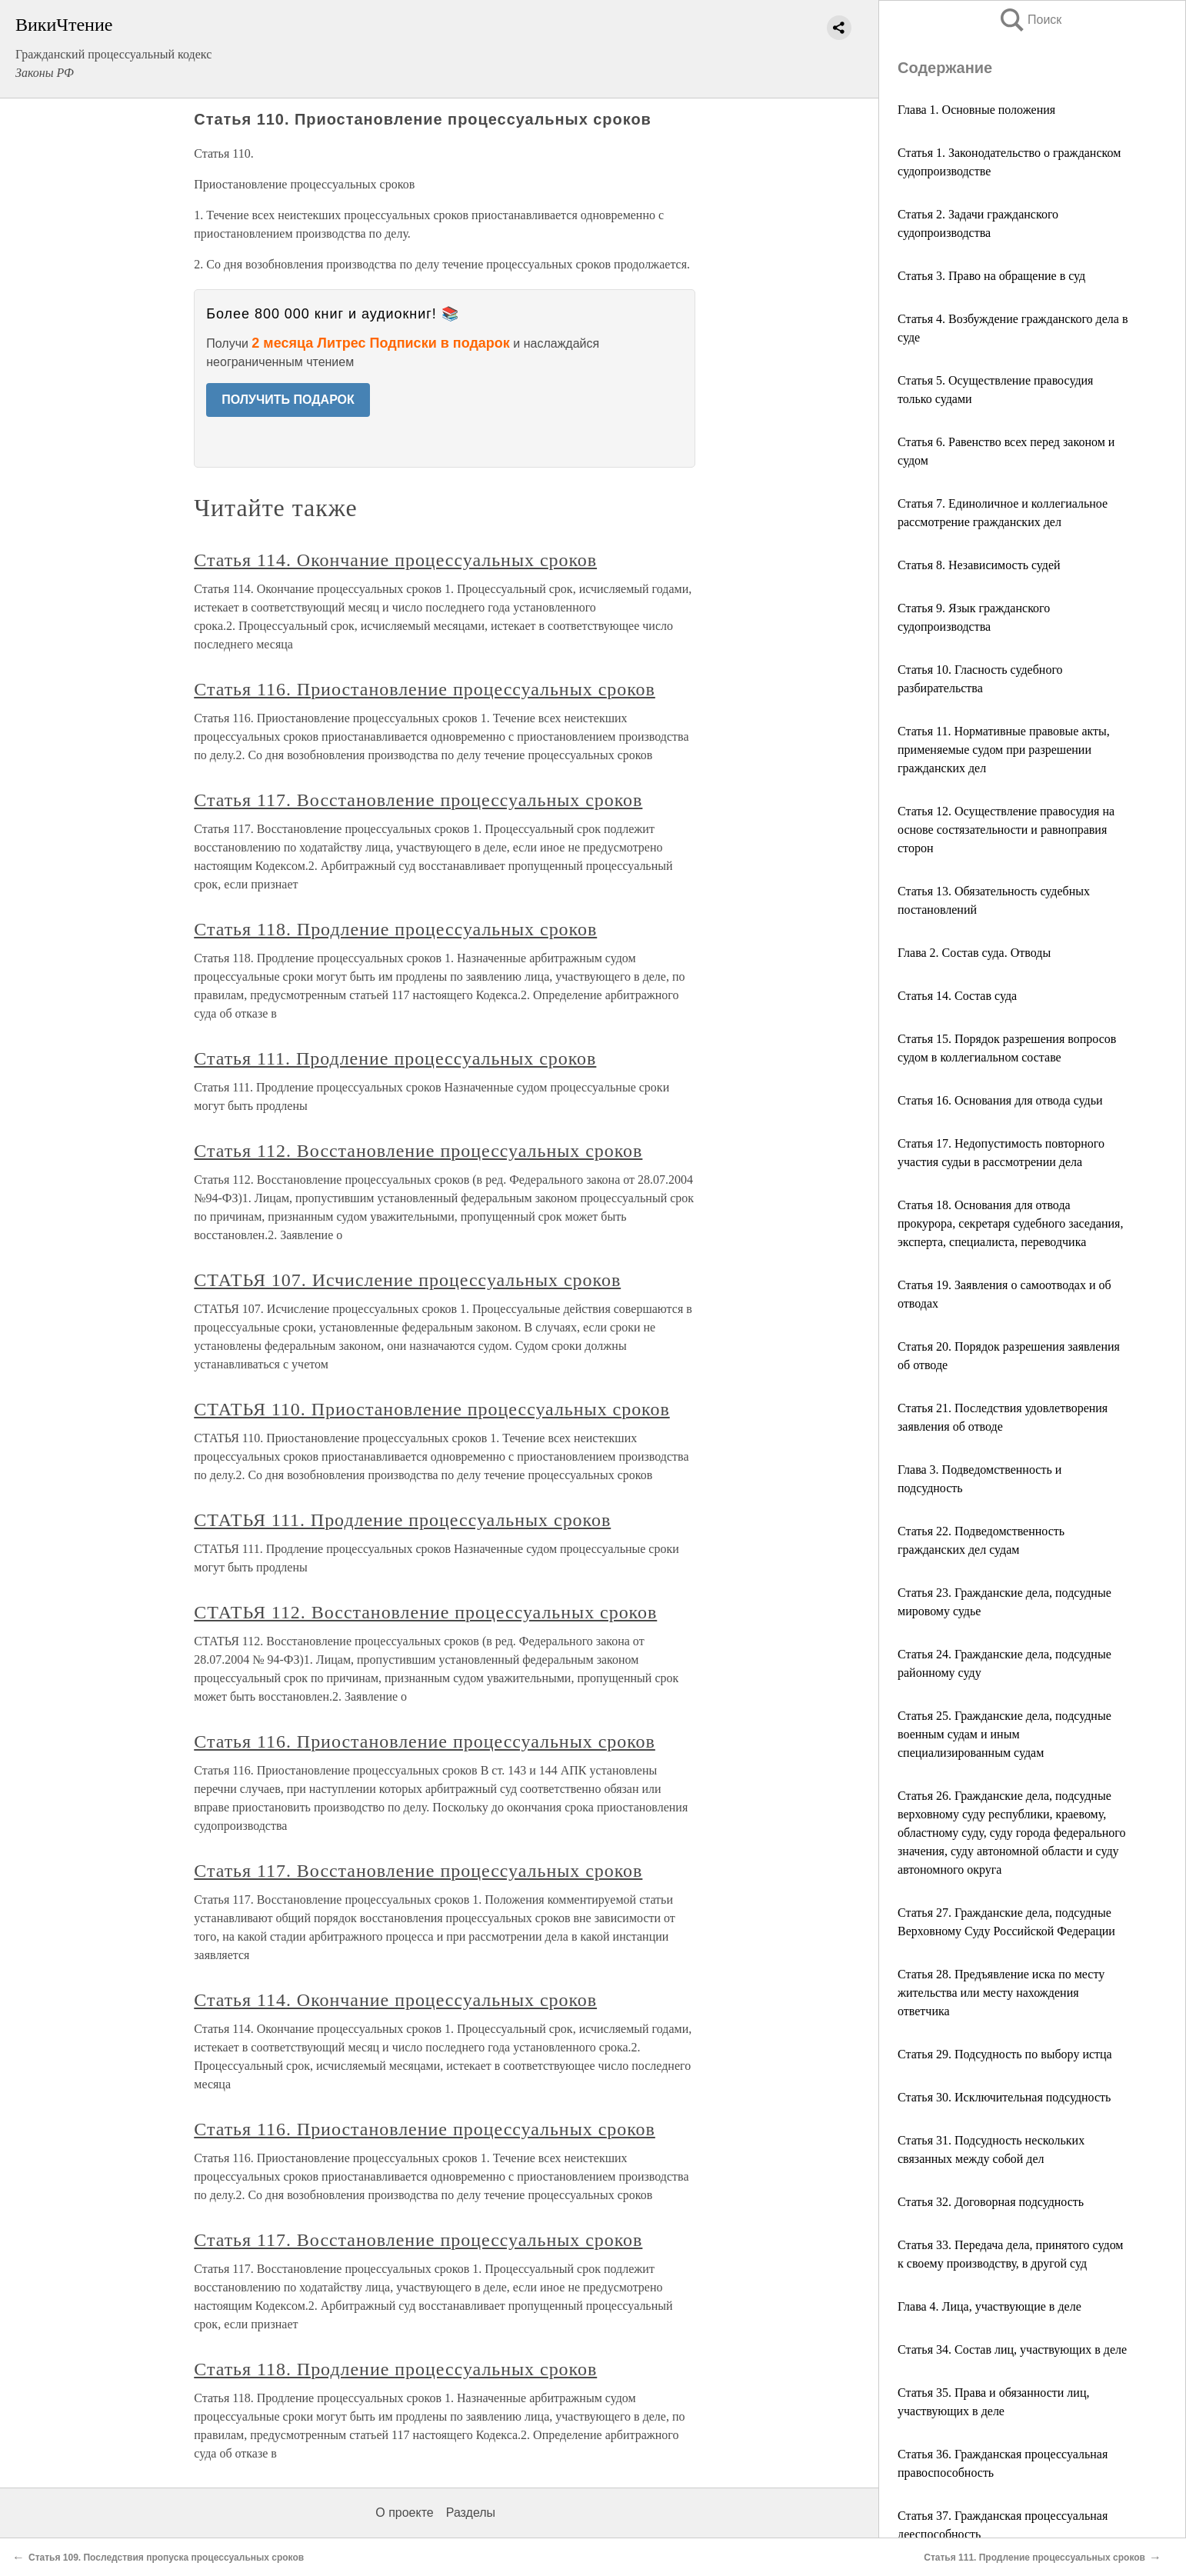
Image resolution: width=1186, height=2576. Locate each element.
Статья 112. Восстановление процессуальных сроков (418, 1151)
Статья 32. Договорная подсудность (991, 2201)
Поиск (1030, 19)
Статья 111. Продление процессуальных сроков (395, 1058)
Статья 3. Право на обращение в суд (991, 275)
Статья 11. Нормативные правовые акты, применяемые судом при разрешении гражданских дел (1004, 750)
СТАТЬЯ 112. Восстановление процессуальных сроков (425, 1612)
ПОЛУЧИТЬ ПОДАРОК (288, 399)
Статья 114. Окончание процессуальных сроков (395, 560)
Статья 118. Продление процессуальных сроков (395, 929)
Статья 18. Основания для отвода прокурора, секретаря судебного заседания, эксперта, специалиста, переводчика (1010, 1223)
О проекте (404, 2512)
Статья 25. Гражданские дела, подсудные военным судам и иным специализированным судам (1004, 1734)
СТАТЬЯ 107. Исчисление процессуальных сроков (407, 1280)
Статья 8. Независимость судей (979, 565)
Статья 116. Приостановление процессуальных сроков (424, 689)
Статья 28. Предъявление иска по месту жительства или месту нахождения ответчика (1001, 1993)
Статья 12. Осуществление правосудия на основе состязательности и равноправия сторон (1006, 830)
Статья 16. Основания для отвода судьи (1000, 1100)
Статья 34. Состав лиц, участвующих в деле (1012, 2349)
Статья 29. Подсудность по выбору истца (1005, 2054)
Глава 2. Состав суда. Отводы (974, 952)
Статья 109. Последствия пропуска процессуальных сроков (166, 2557)
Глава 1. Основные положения (976, 109)
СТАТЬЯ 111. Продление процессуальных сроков (402, 1520)
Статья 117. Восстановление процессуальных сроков (418, 800)
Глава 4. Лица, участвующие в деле (989, 2306)
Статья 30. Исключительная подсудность (1004, 2097)
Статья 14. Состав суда (957, 995)
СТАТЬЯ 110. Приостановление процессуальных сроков (432, 1409)
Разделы (470, 2512)
